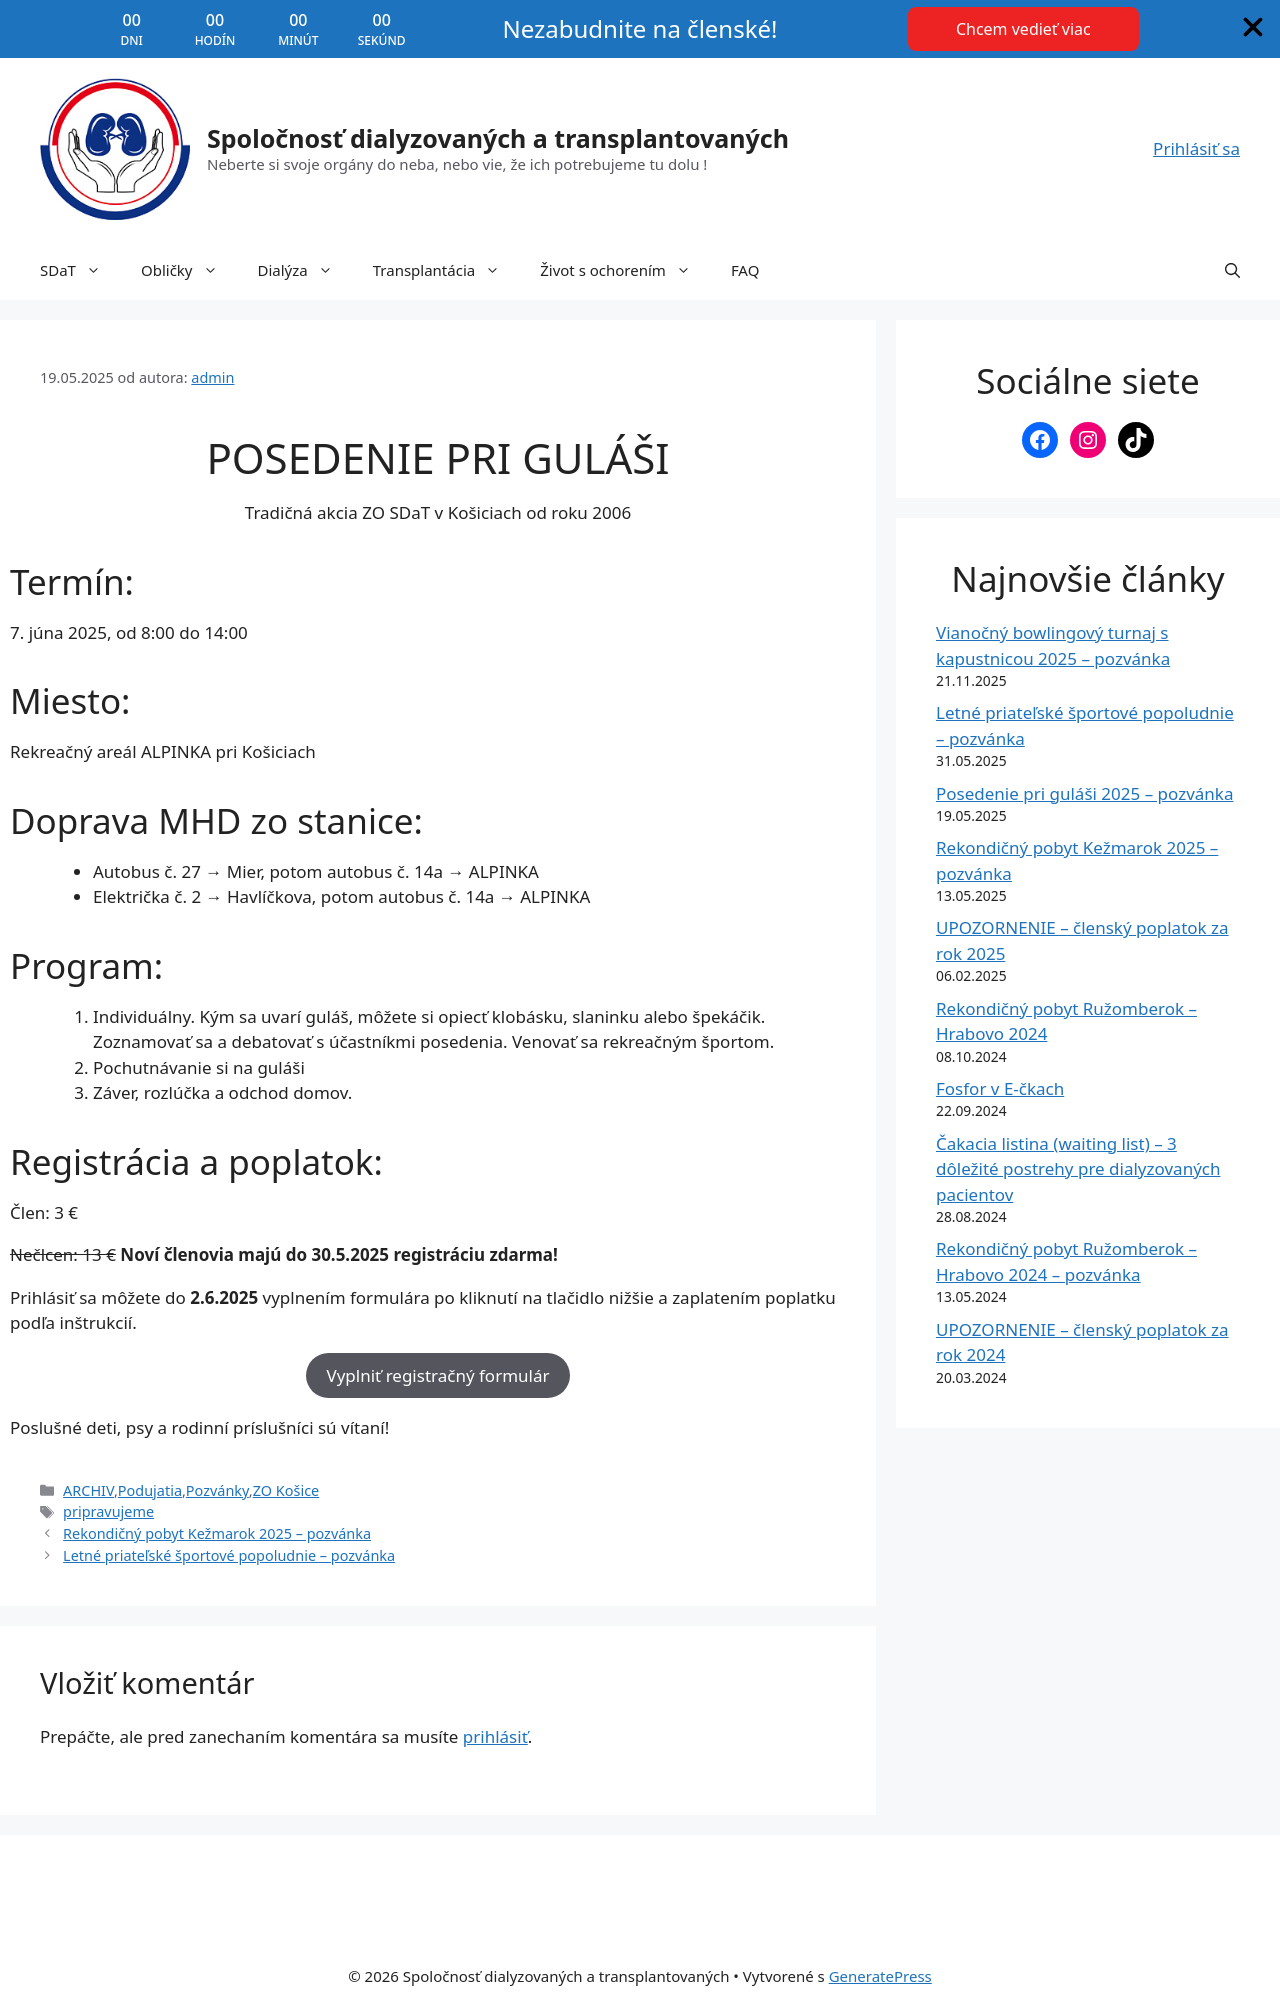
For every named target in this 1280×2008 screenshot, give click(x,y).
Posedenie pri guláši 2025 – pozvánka (1084, 793)
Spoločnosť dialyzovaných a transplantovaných (498, 138)
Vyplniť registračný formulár (437, 1375)
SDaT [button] (80, 270)
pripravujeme (108, 1511)
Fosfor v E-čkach (1000, 1088)
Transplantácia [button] (446, 270)
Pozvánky (217, 1490)
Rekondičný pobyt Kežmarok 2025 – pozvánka (217, 1533)
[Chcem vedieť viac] (1023, 29)
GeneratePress (880, 1976)
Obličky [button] (189, 270)
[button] (1232, 270)
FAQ (745, 270)
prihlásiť (495, 1736)
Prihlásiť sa (1196, 148)
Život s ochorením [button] (625, 270)
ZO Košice (286, 1490)
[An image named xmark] (1253, 27)
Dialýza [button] (305, 270)
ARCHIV (88, 1490)
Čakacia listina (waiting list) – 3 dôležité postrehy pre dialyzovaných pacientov (1078, 1169)
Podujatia (150, 1490)
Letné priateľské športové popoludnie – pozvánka (229, 1555)
